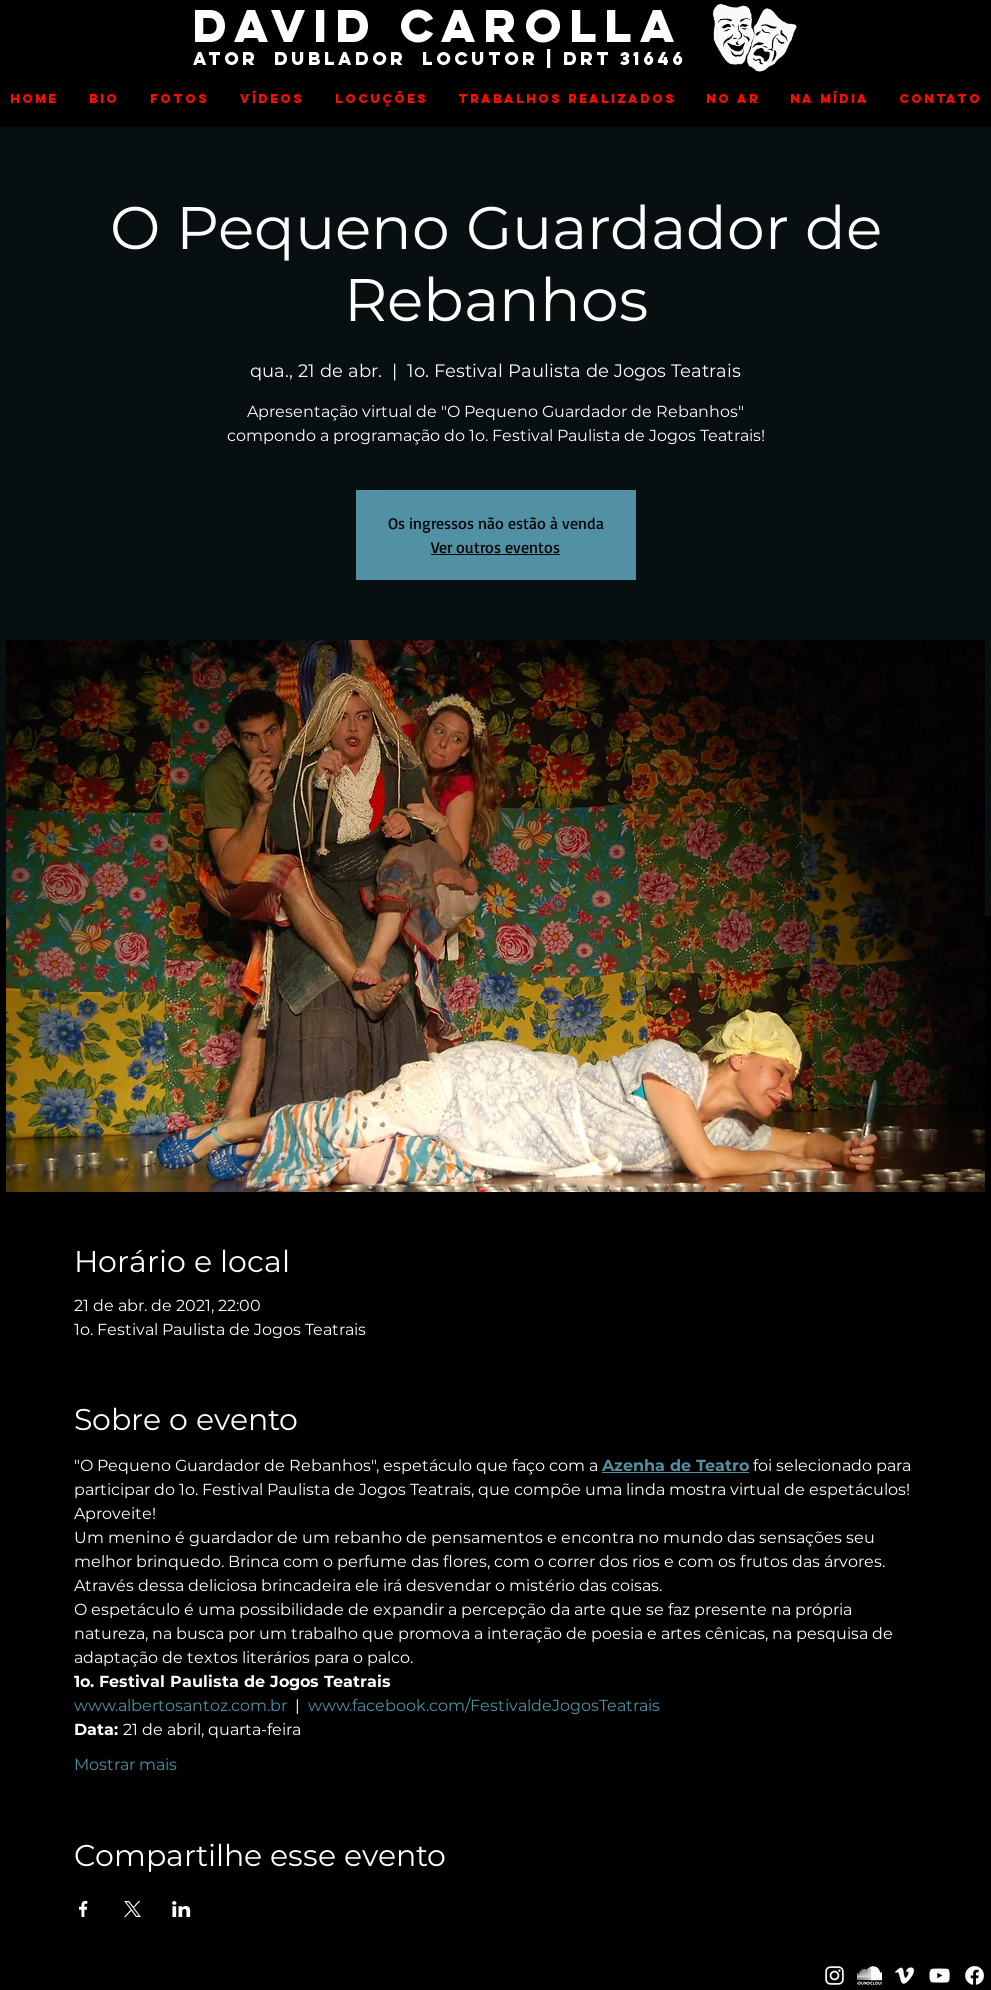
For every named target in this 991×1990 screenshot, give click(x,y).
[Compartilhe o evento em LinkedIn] (181, 1909)
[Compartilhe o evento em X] (132, 1909)
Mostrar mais (125, 1764)
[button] (180, 99)
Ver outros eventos (495, 547)
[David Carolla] (834, 1975)
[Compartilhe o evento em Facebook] (83, 1909)
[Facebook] (974, 1975)
